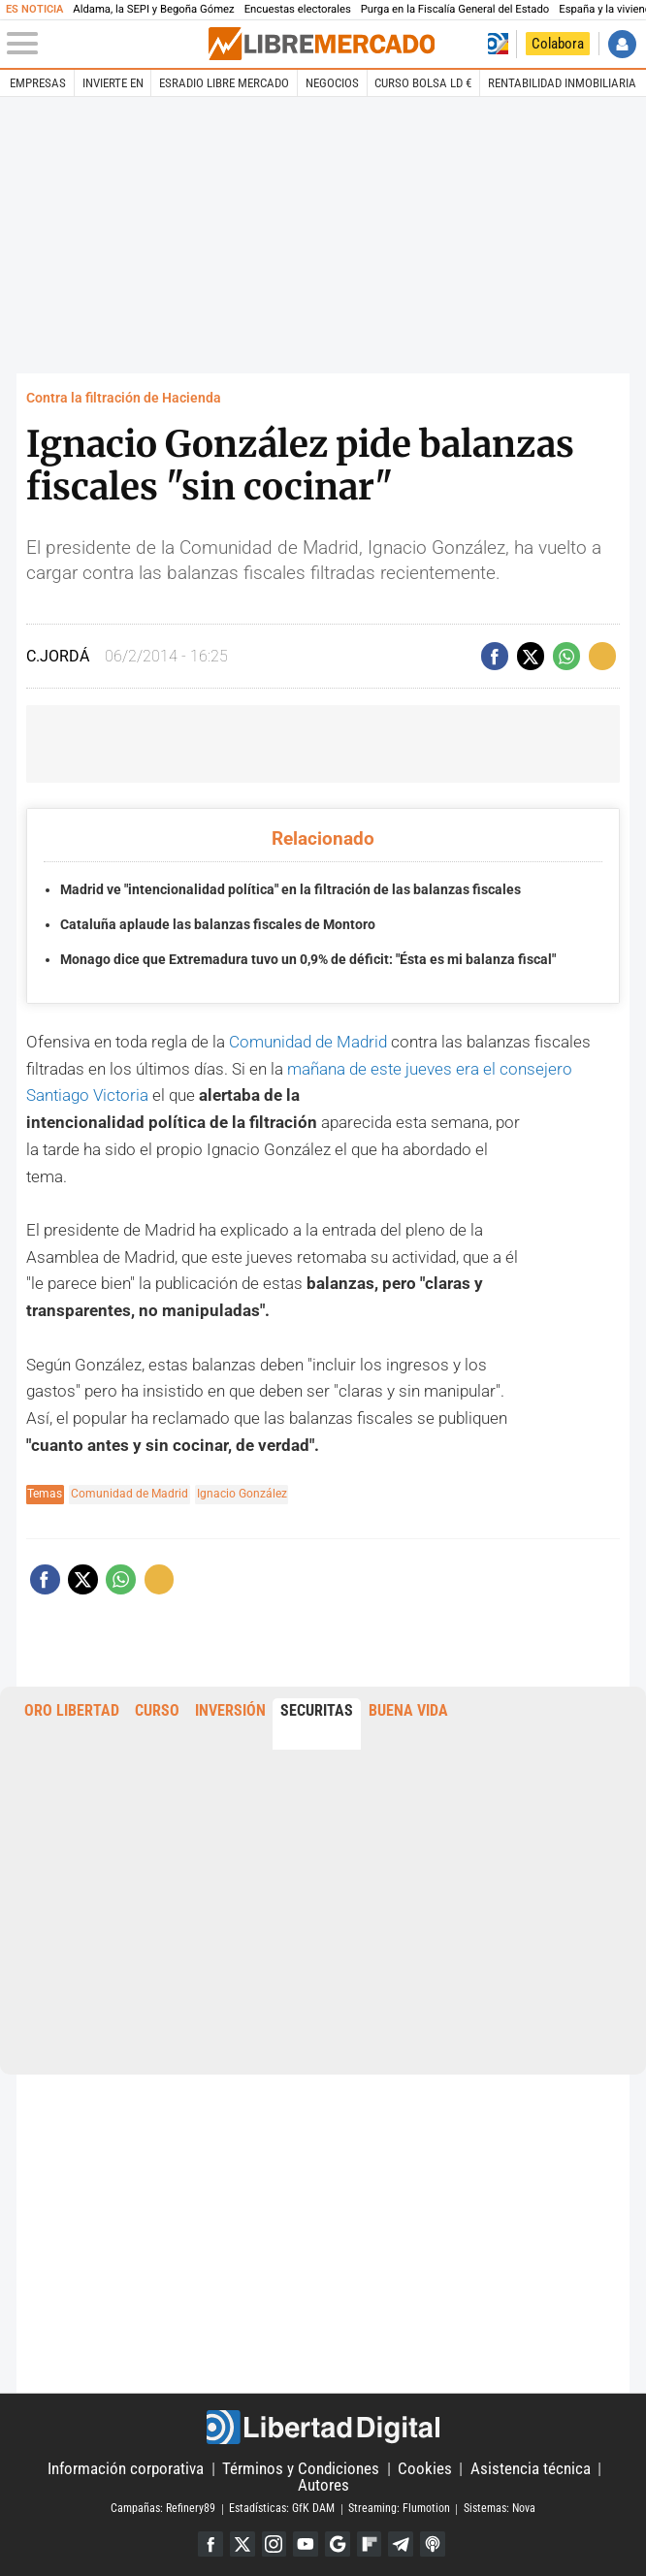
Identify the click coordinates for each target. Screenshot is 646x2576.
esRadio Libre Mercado (224, 83)
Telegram (401, 2544)
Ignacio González (242, 1493)
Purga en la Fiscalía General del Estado (455, 9)
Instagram (273, 2544)
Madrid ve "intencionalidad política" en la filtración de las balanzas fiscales (290, 889)
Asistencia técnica (530, 2468)
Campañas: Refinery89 (163, 2508)
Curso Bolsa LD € (422, 83)
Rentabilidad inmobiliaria (562, 83)
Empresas (38, 83)
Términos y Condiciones (300, 2468)
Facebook (209, 2544)
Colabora (558, 43)
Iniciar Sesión (622, 44)
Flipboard (369, 2544)
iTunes (433, 2544)
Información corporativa (126, 2468)
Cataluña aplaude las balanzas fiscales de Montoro (217, 924)
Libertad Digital (323, 2427)
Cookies (425, 2468)
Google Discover (337, 2544)
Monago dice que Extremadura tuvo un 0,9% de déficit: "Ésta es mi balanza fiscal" (308, 959)
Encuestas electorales (297, 9)
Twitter (241, 2544)
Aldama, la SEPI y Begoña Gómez (153, 9)
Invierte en (113, 83)
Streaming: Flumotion (399, 2508)
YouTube (305, 2544)
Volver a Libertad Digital (498, 44)
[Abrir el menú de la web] (106, 43)
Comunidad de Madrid (308, 1041)
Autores (323, 2485)
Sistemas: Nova (499, 2508)
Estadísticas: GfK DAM (282, 2508)
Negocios (332, 83)
